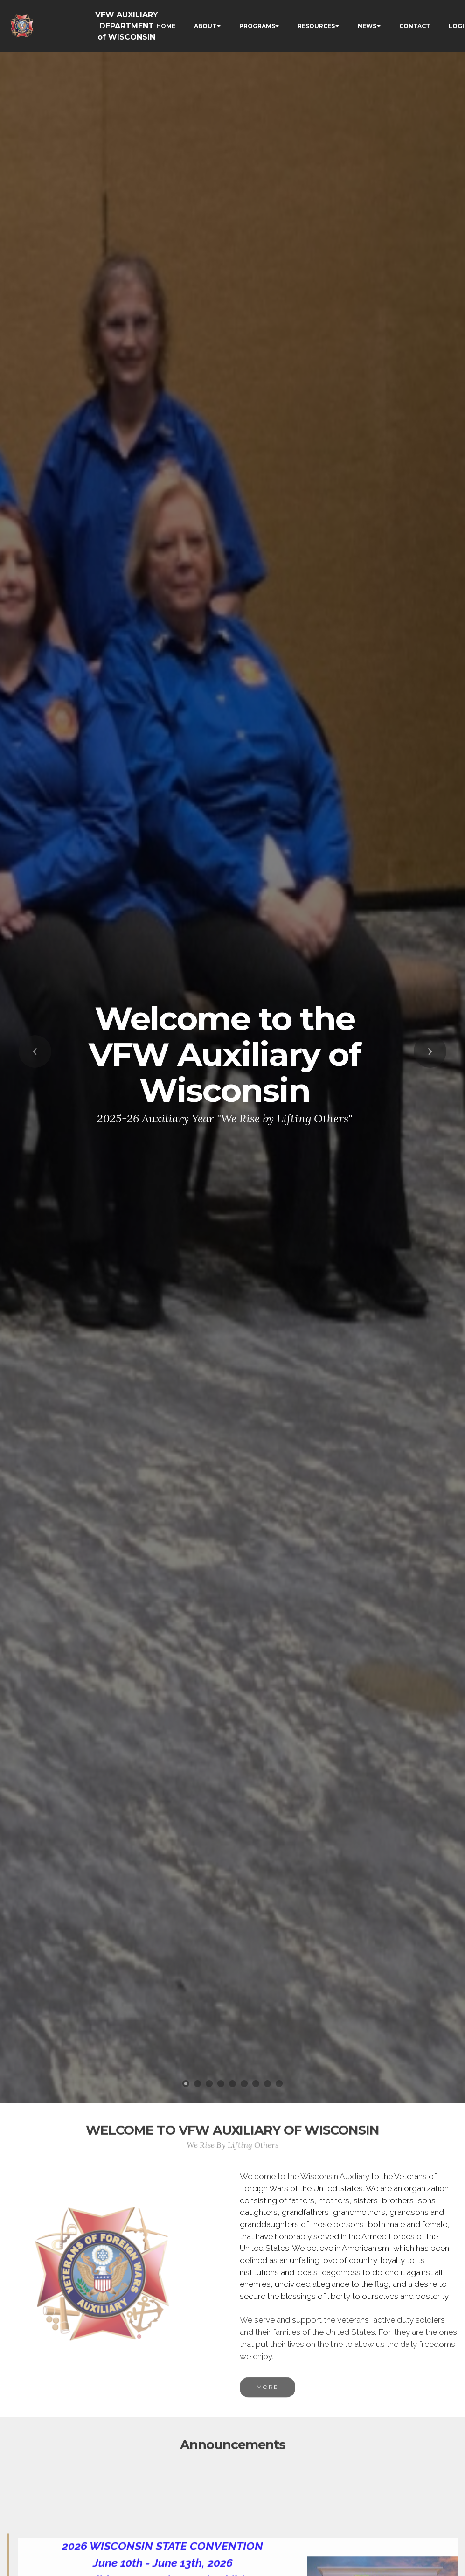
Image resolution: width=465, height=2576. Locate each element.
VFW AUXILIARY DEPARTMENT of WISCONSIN (126, 26)
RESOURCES (316, 25)
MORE (267, 2404)
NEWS (367, 25)
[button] (35, 1051)
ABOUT (205, 25)
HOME (165, 25)
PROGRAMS (257, 25)
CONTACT (414, 25)
